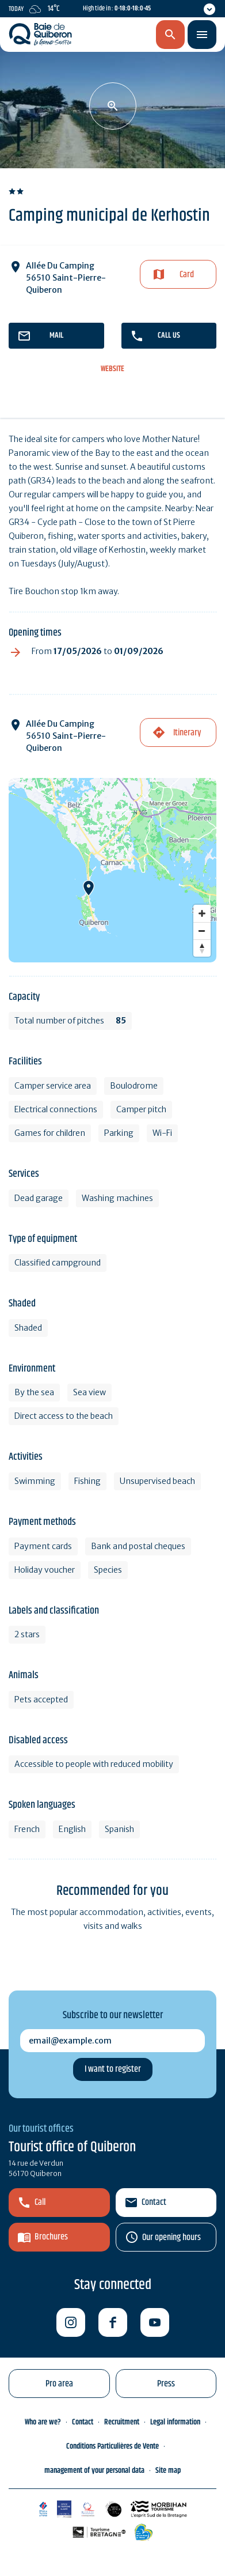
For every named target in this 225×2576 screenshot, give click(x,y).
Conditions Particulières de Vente (112, 2446)
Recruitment (121, 2422)
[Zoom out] (202, 930)
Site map (168, 2470)
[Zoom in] (202, 913)
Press (166, 2384)
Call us (169, 335)
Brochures (51, 2237)
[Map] (112, 870)
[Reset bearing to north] (202, 948)
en (110, 35)
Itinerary (187, 733)
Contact (154, 2202)
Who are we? (43, 2422)
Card (187, 274)
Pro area (59, 2384)
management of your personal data (94, 2470)
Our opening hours (171, 2237)
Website (112, 369)
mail (56, 335)
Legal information (175, 2422)
